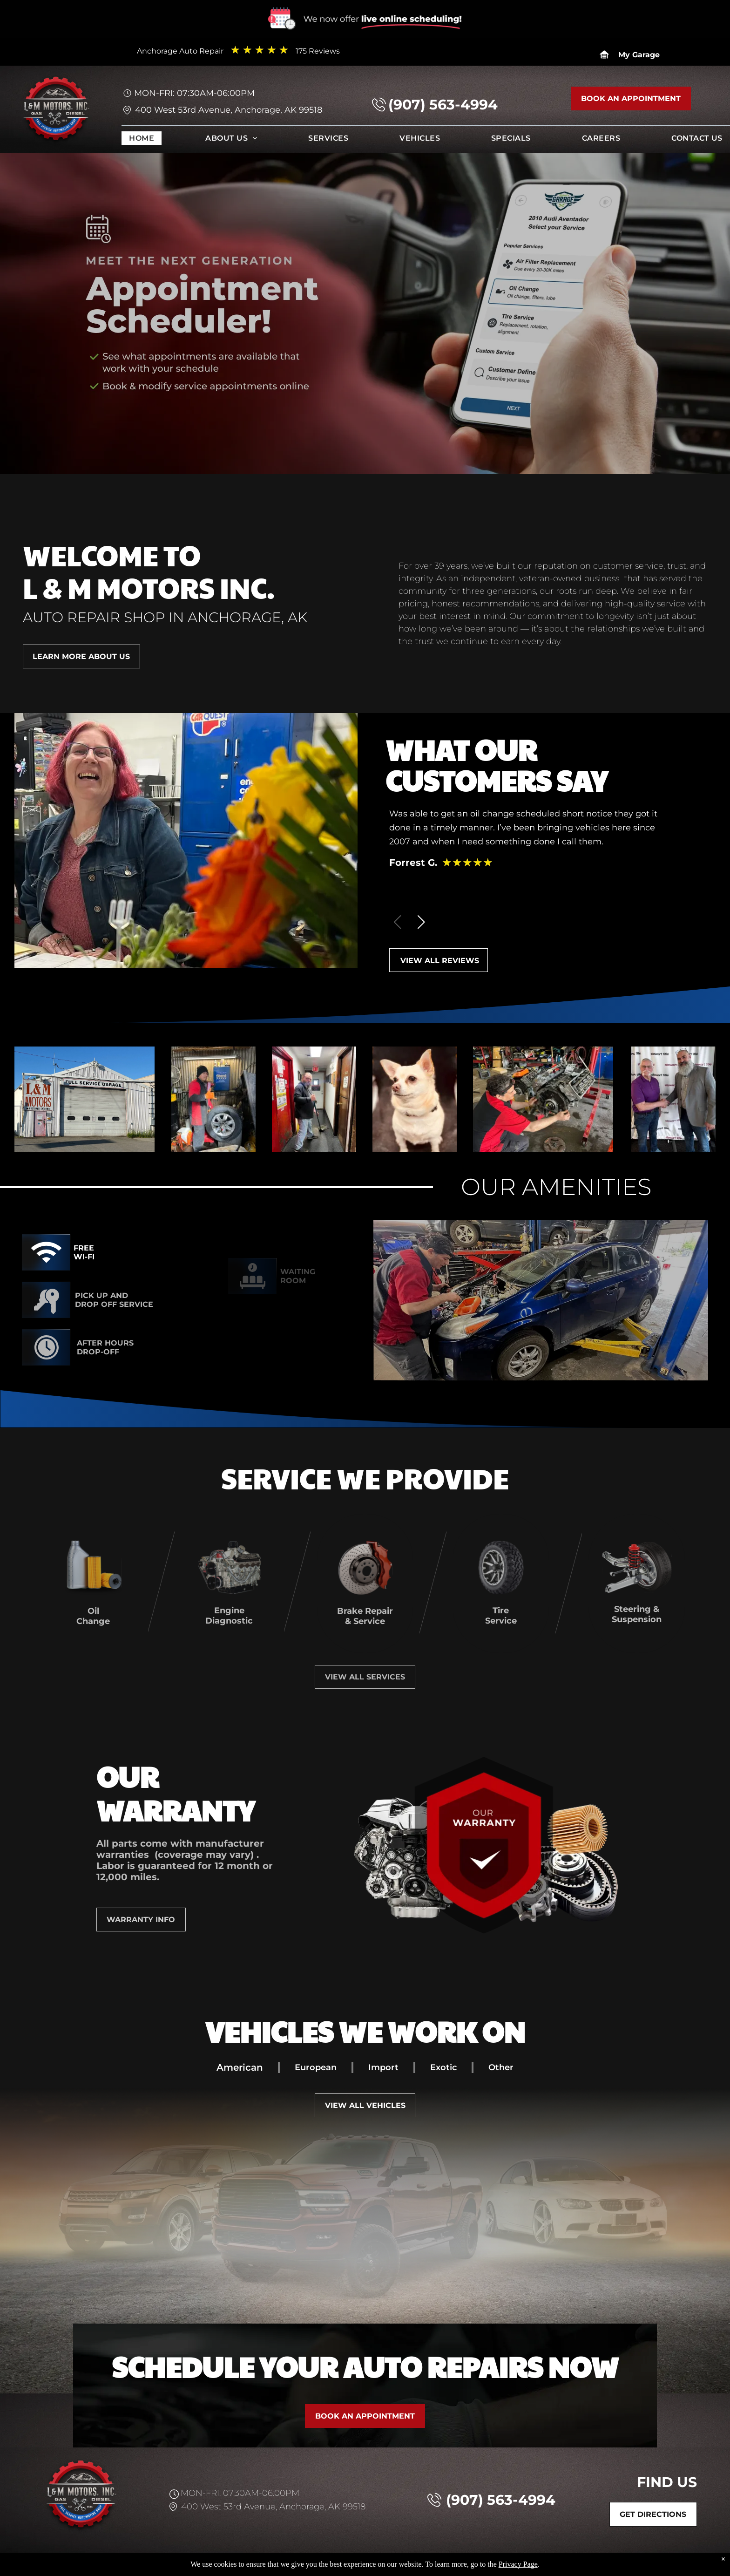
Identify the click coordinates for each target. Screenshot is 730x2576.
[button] (421, 922)
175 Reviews (318, 51)
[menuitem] (142, 140)
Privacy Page (518, 2564)
